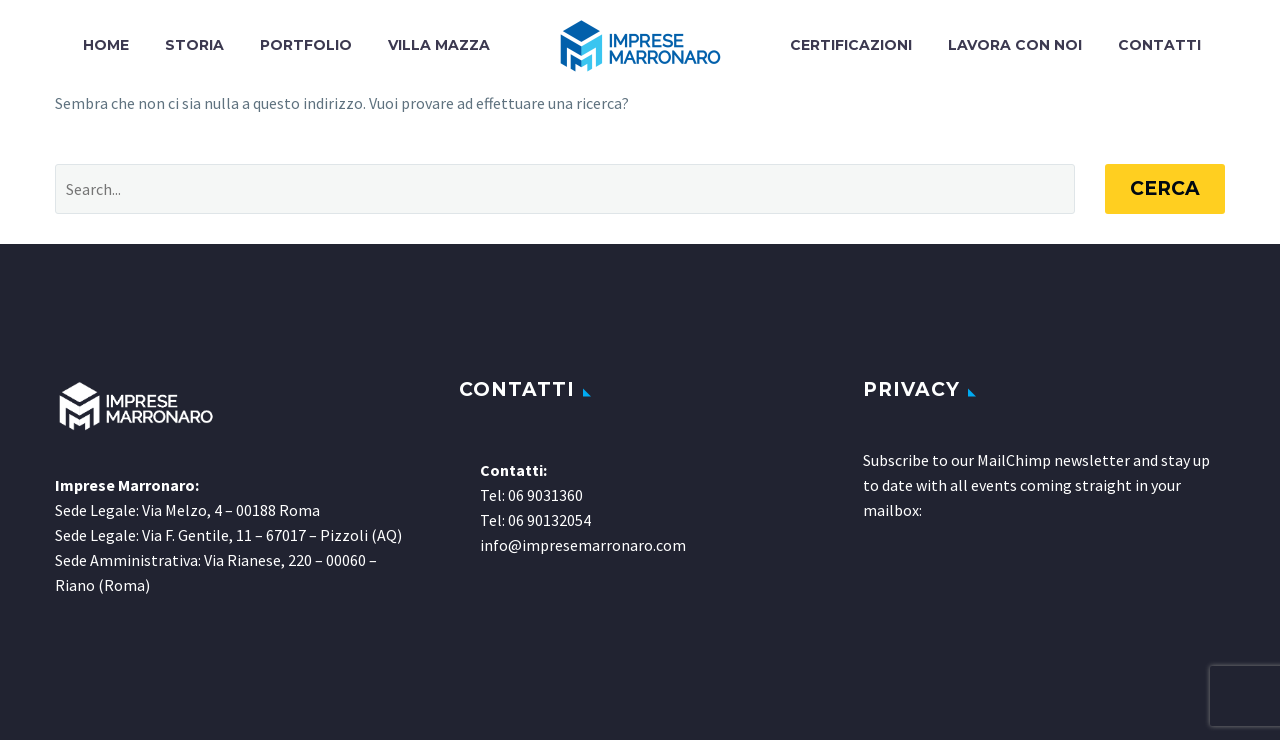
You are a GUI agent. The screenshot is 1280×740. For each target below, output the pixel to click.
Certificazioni (851, 45)
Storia (194, 45)
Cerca (1165, 188)
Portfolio (306, 45)
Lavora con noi (1015, 45)
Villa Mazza (439, 45)
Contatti (1159, 45)
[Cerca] (565, 189)
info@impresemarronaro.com (583, 545)
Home (106, 45)
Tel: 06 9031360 (531, 495)
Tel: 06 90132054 (535, 520)
